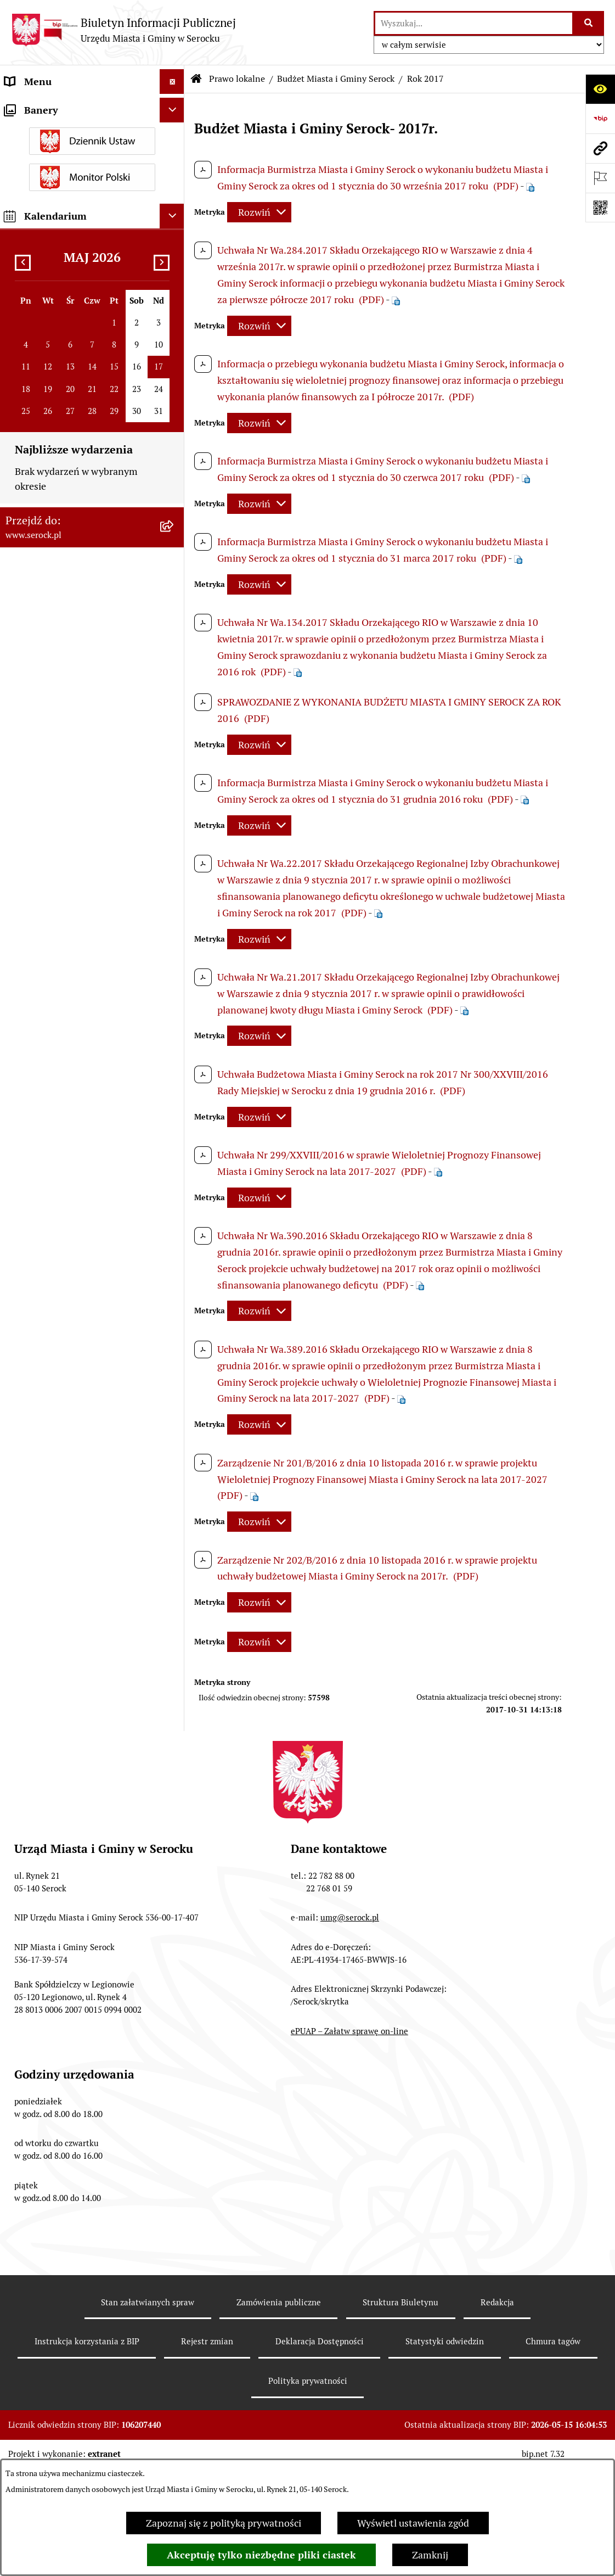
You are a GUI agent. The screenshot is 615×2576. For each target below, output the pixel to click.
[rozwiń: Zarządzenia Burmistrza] (174, 318)
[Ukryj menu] (172, 81)
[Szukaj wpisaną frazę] (589, 23)
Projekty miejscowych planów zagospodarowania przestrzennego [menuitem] (81, 1440)
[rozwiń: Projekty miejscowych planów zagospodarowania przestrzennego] (174, 1433)
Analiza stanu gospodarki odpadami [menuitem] (60, 1642)
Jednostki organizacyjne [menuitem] (57, 131)
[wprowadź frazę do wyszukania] (474, 23)
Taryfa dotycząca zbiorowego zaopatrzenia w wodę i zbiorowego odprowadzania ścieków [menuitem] (79, 1689)
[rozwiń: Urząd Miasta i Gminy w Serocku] (174, 106)
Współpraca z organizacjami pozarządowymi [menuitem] (66, 1504)
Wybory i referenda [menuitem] (46, 1561)
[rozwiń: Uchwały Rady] (174, 286)
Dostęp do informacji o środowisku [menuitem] (80, 1586)
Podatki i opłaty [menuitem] (39, 1230)
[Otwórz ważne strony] (600, 178)
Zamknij (430, 2555)
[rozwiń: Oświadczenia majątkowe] (174, 230)
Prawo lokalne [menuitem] (35, 254)
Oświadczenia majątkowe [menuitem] (60, 229)
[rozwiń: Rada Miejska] (174, 156)
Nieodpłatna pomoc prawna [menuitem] (65, 1729)
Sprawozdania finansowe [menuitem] (59, 1383)
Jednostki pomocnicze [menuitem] (53, 180)
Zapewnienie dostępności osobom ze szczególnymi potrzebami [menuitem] (79, 1810)
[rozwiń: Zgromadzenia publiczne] (174, 1779)
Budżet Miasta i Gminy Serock (335, 79)
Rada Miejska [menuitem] (33, 155)
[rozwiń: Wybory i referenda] (174, 1561)
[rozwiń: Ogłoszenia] (174, 1255)
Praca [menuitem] (17, 1358)
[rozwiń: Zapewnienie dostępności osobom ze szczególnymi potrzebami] (174, 1803)
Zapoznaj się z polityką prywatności (223, 2523)
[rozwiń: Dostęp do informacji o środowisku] (174, 1586)
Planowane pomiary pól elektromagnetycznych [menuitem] (56, 1889)
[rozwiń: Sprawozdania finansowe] (174, 1383)
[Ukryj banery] (172, 1925)
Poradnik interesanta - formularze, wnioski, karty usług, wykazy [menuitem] (80, 1326)
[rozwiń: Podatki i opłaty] (174, 1230)
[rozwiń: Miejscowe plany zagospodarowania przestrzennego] (174, 937)
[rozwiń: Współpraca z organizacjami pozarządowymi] (174, 1497)
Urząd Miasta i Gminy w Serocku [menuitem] (75, 106)
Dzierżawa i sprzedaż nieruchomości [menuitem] (51, 1287)
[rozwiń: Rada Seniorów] (174, 205)
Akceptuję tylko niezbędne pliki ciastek (261, 2555)
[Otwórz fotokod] (600, 207)
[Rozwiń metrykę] (259, 212)
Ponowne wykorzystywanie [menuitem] (64, 1754)
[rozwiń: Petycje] (174, 1472)
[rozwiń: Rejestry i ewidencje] (174, 1611)
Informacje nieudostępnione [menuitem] (67, 1536)
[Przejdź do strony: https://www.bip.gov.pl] (600, 118)
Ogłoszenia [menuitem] (29, 1254)
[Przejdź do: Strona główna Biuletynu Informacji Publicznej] (196, 79)
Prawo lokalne (237, 79)
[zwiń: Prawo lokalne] (174, 255)
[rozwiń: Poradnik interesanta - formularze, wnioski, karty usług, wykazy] (174, 1319)
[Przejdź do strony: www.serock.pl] (600, 148)
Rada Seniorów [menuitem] (37, 205)
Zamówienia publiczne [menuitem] (54, 1408)
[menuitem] (92, 286)
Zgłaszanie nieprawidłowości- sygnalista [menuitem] (69, 1850)
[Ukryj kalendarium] (172, 2031)
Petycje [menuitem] (20, 1472)
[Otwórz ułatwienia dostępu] (600, 89)
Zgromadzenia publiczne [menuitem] (58, 1778)
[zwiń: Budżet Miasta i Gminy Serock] (174, 381)
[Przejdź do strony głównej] (123, 30)
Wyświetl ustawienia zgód (413, 2523)
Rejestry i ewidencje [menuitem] (48, 1610)
